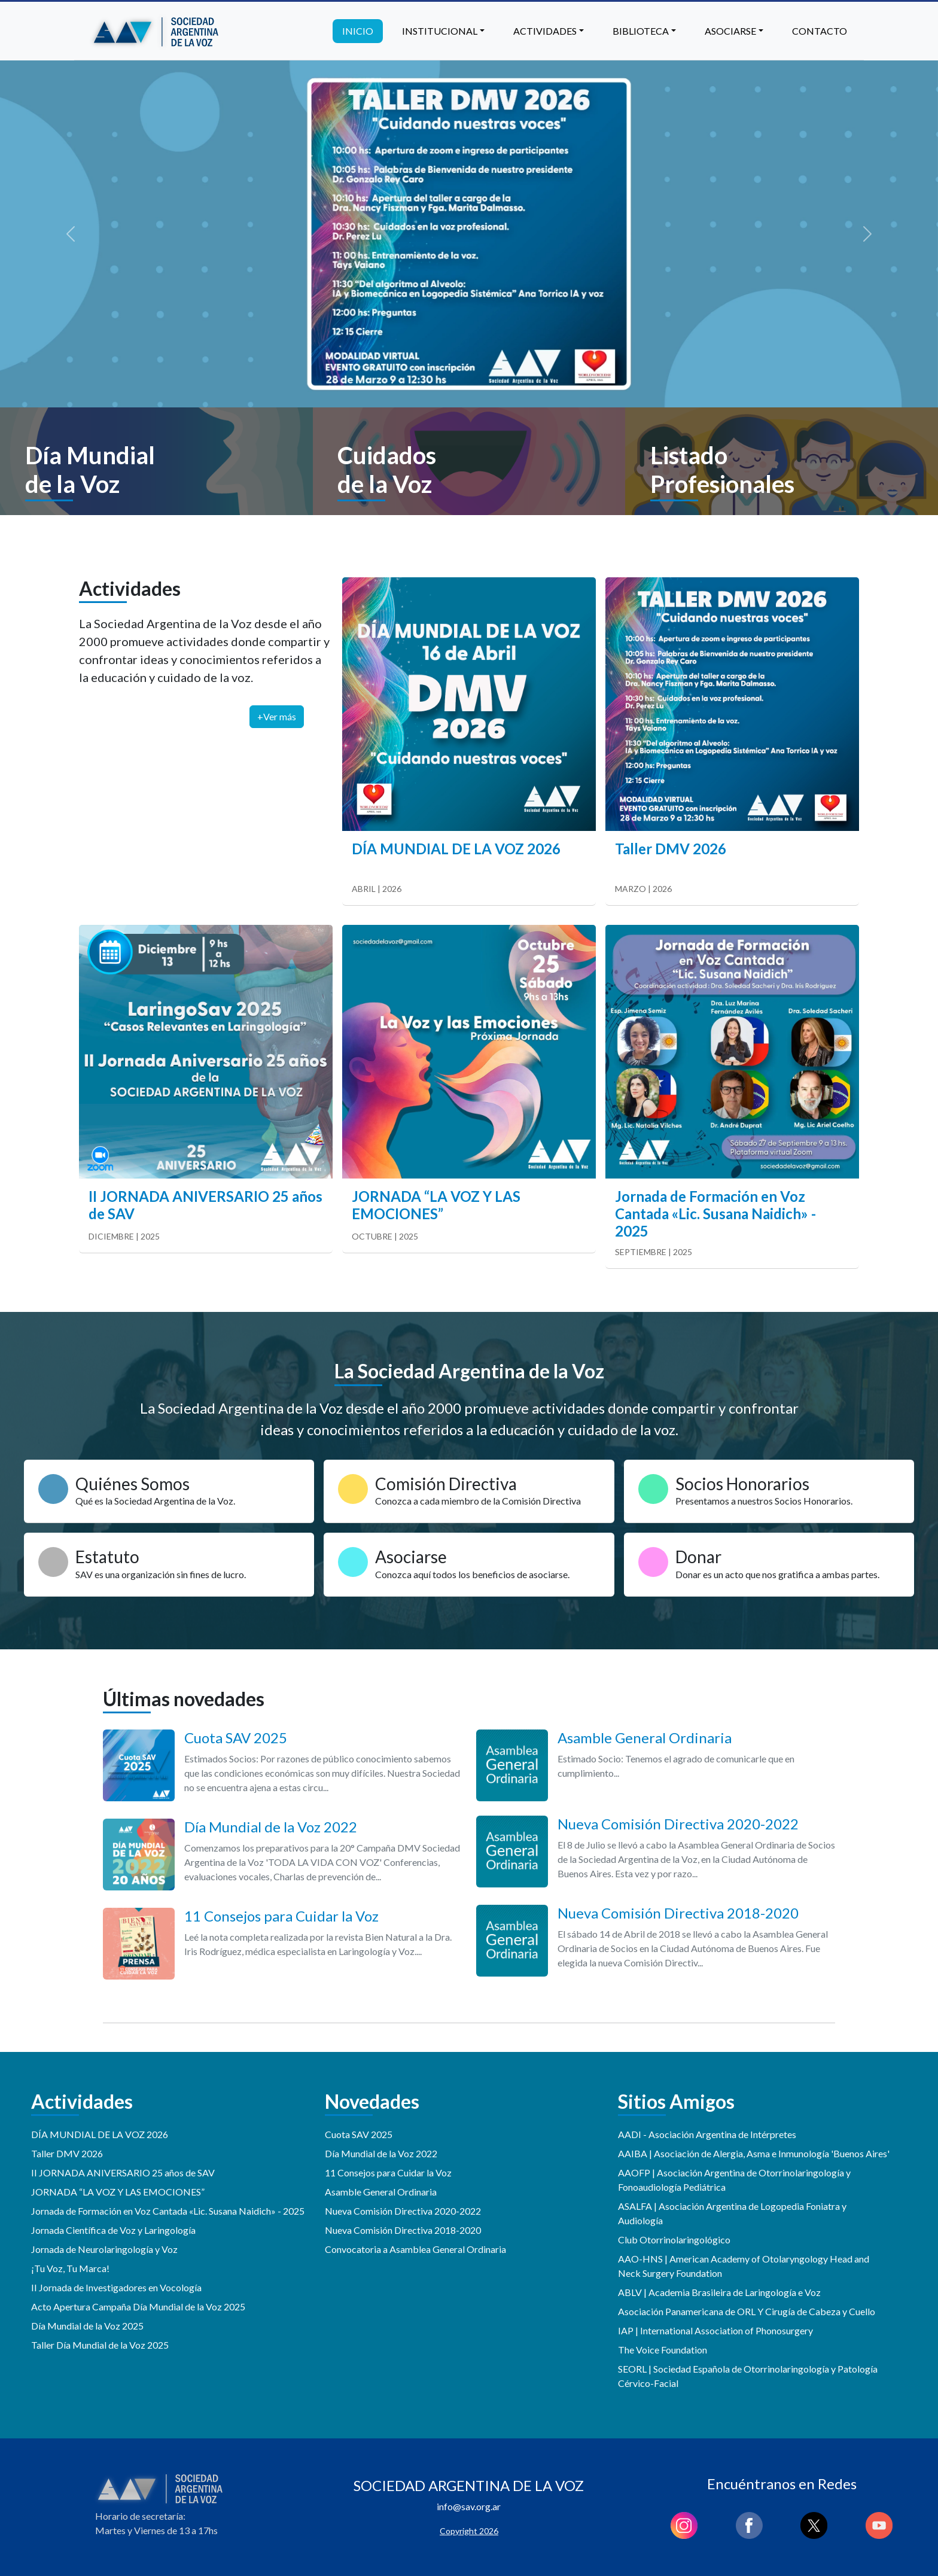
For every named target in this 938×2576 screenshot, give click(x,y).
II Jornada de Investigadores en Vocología (116, 2287)
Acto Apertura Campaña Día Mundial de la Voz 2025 (138, 2306)
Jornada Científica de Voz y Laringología (113, 2230)
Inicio (357, 30)
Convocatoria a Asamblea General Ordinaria (415, 2249)
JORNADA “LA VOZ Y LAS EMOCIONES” (118, 2191)
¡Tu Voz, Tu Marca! (70, 2268)
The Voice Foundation (662, 2349)
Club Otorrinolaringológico (674, 2239)
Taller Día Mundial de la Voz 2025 (100, 2344)
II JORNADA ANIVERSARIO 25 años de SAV (123, 2172)
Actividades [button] (545, 30)
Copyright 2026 (469, 2531)
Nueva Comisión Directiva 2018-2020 (403, 2230)
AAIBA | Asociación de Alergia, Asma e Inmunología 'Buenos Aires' (754, 2153)
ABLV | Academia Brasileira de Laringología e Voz (719, 2292)
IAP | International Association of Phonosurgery (715, 2330)
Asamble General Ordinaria (381, 2191)
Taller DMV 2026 (67, 2153)
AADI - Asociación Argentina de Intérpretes (707, 2134)
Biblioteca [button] (641, 30)
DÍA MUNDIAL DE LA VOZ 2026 (99, 2134)
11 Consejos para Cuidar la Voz (388, 2172)
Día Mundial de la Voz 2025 (87, 2325)
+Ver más (276, 716)
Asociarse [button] (730, 30)
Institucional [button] (439, 30)
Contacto (819, 30)
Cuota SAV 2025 (358, 2134)
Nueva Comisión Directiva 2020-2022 (403, 2210)
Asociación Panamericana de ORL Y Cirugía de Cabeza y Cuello (746, 2311)
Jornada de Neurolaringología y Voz (104, 2249)
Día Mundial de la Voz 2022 (381, 2153)
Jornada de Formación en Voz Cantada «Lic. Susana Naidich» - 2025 (167, 2210)
